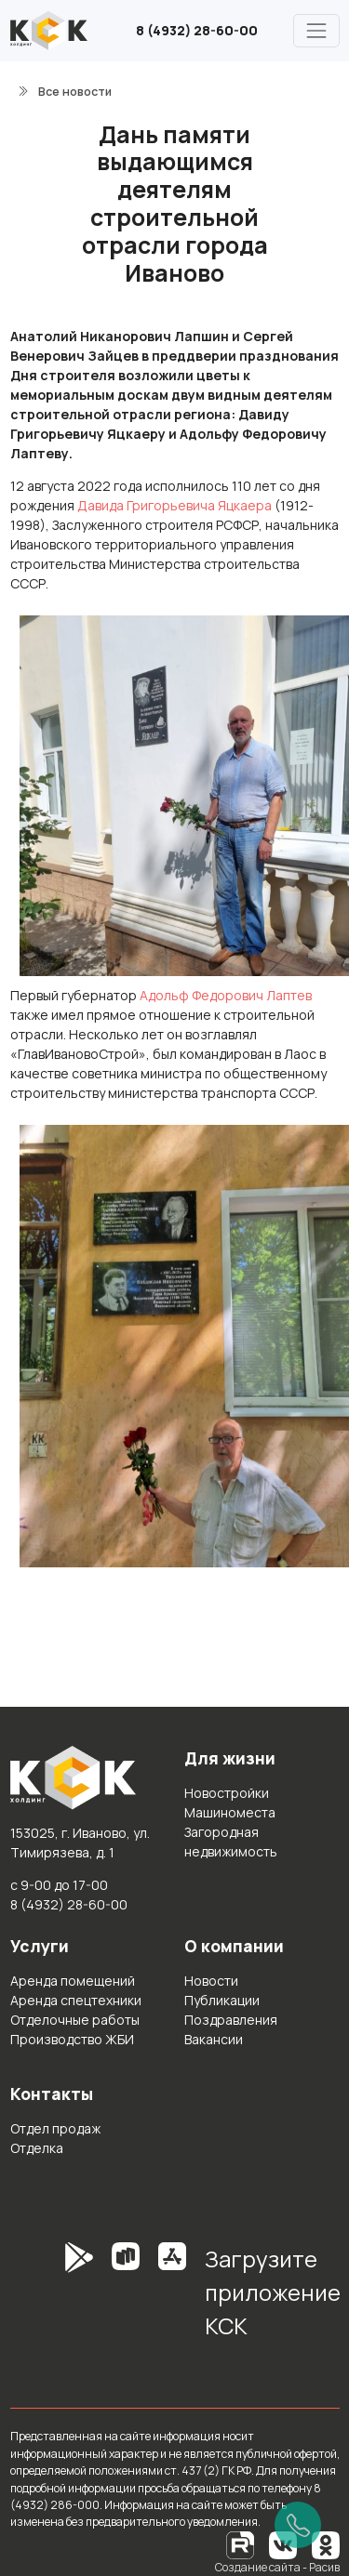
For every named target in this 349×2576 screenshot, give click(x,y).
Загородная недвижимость (230, 1841)
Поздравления (230, 2019)
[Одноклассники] (326, 2544)
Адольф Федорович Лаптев (226, 995)
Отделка (36, 2148)
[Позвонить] (298, 2525)
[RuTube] (241, 2544)
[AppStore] (172, 2299)
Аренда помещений (72, 1980)
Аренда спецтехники (75, 2000)
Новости (211, 1980)
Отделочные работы (75, 2019)
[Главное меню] (316, 30)
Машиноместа (229, 1812)
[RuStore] (126, 2299)
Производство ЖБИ (72, 2039)
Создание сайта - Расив (277, 2567)
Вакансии (213, 2039)
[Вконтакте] (283, 2544)
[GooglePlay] (51, 2299)
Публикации (222, 2000)
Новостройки (226, 1793)
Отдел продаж (55, 2128)
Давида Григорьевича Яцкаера (174, 505)
